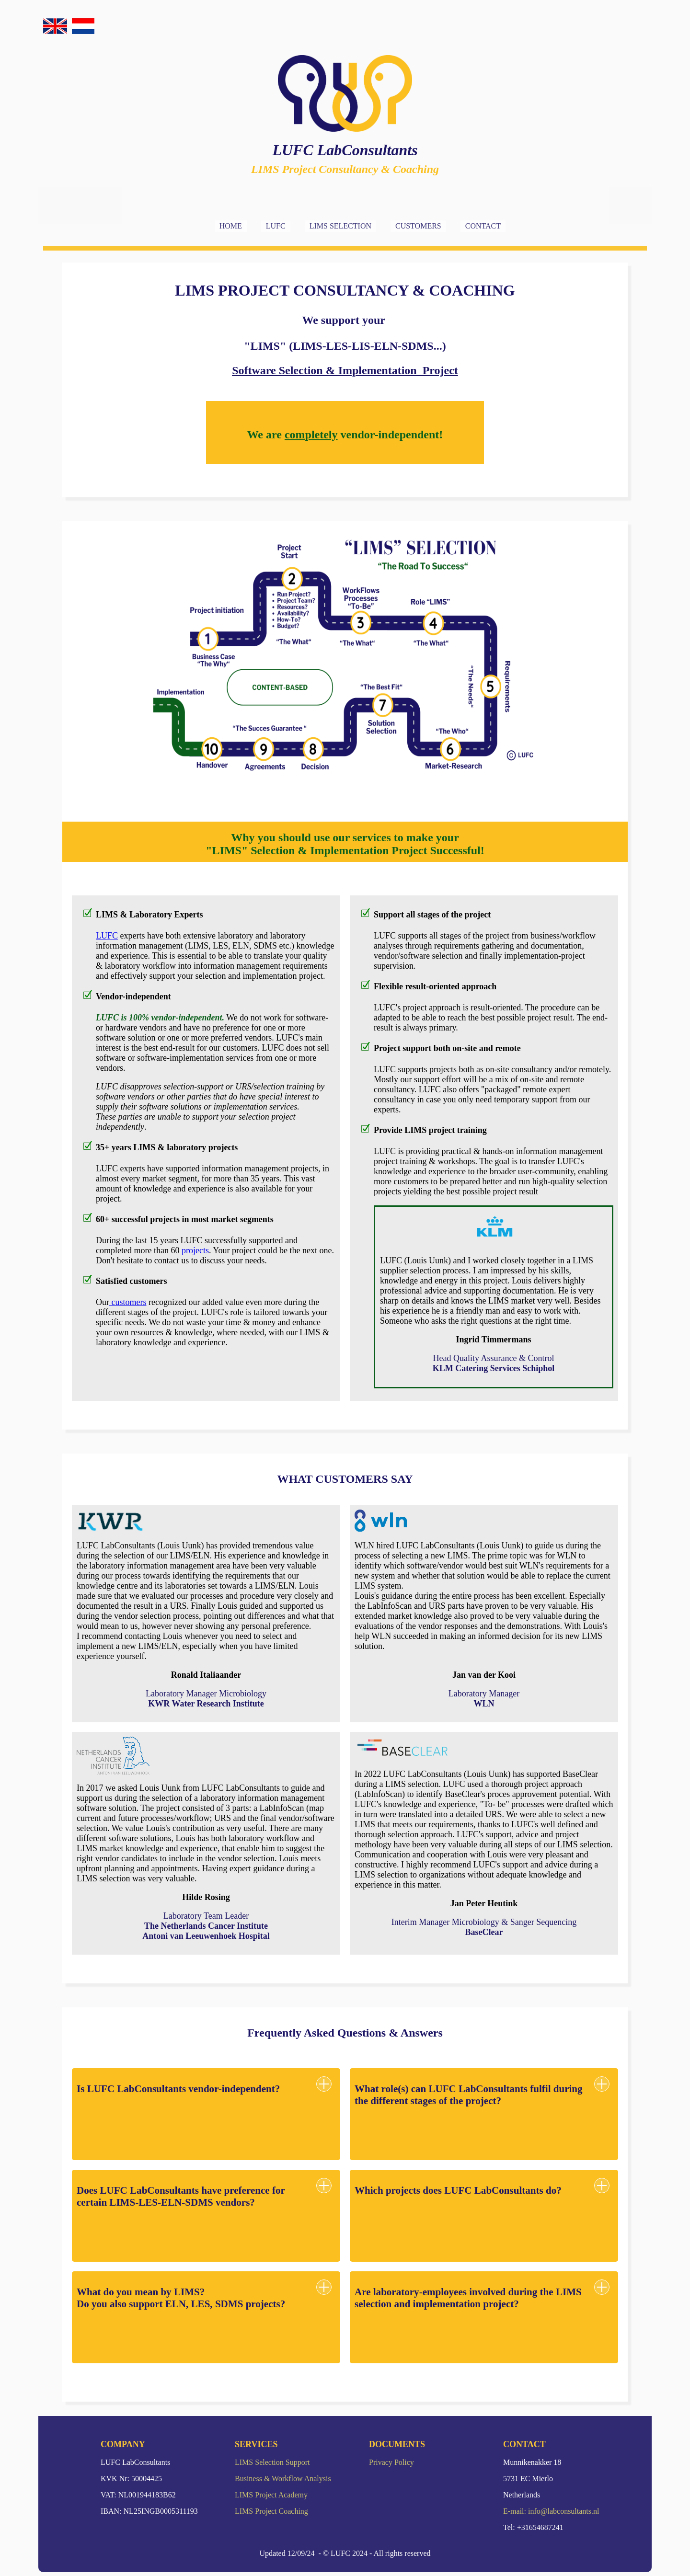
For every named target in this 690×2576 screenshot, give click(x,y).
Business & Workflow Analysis (283, 2478)
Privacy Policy (391, 2462)
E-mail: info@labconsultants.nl (551, 2511)
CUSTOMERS (418, 226)
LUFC (276, 226)
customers (127, 1302)
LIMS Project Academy (271, 2495)
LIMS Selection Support (272, 2462)
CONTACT (483, 226)
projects (195, 1250)
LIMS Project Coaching (271, 2511)
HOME (230, 226)
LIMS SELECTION (340, 226)
